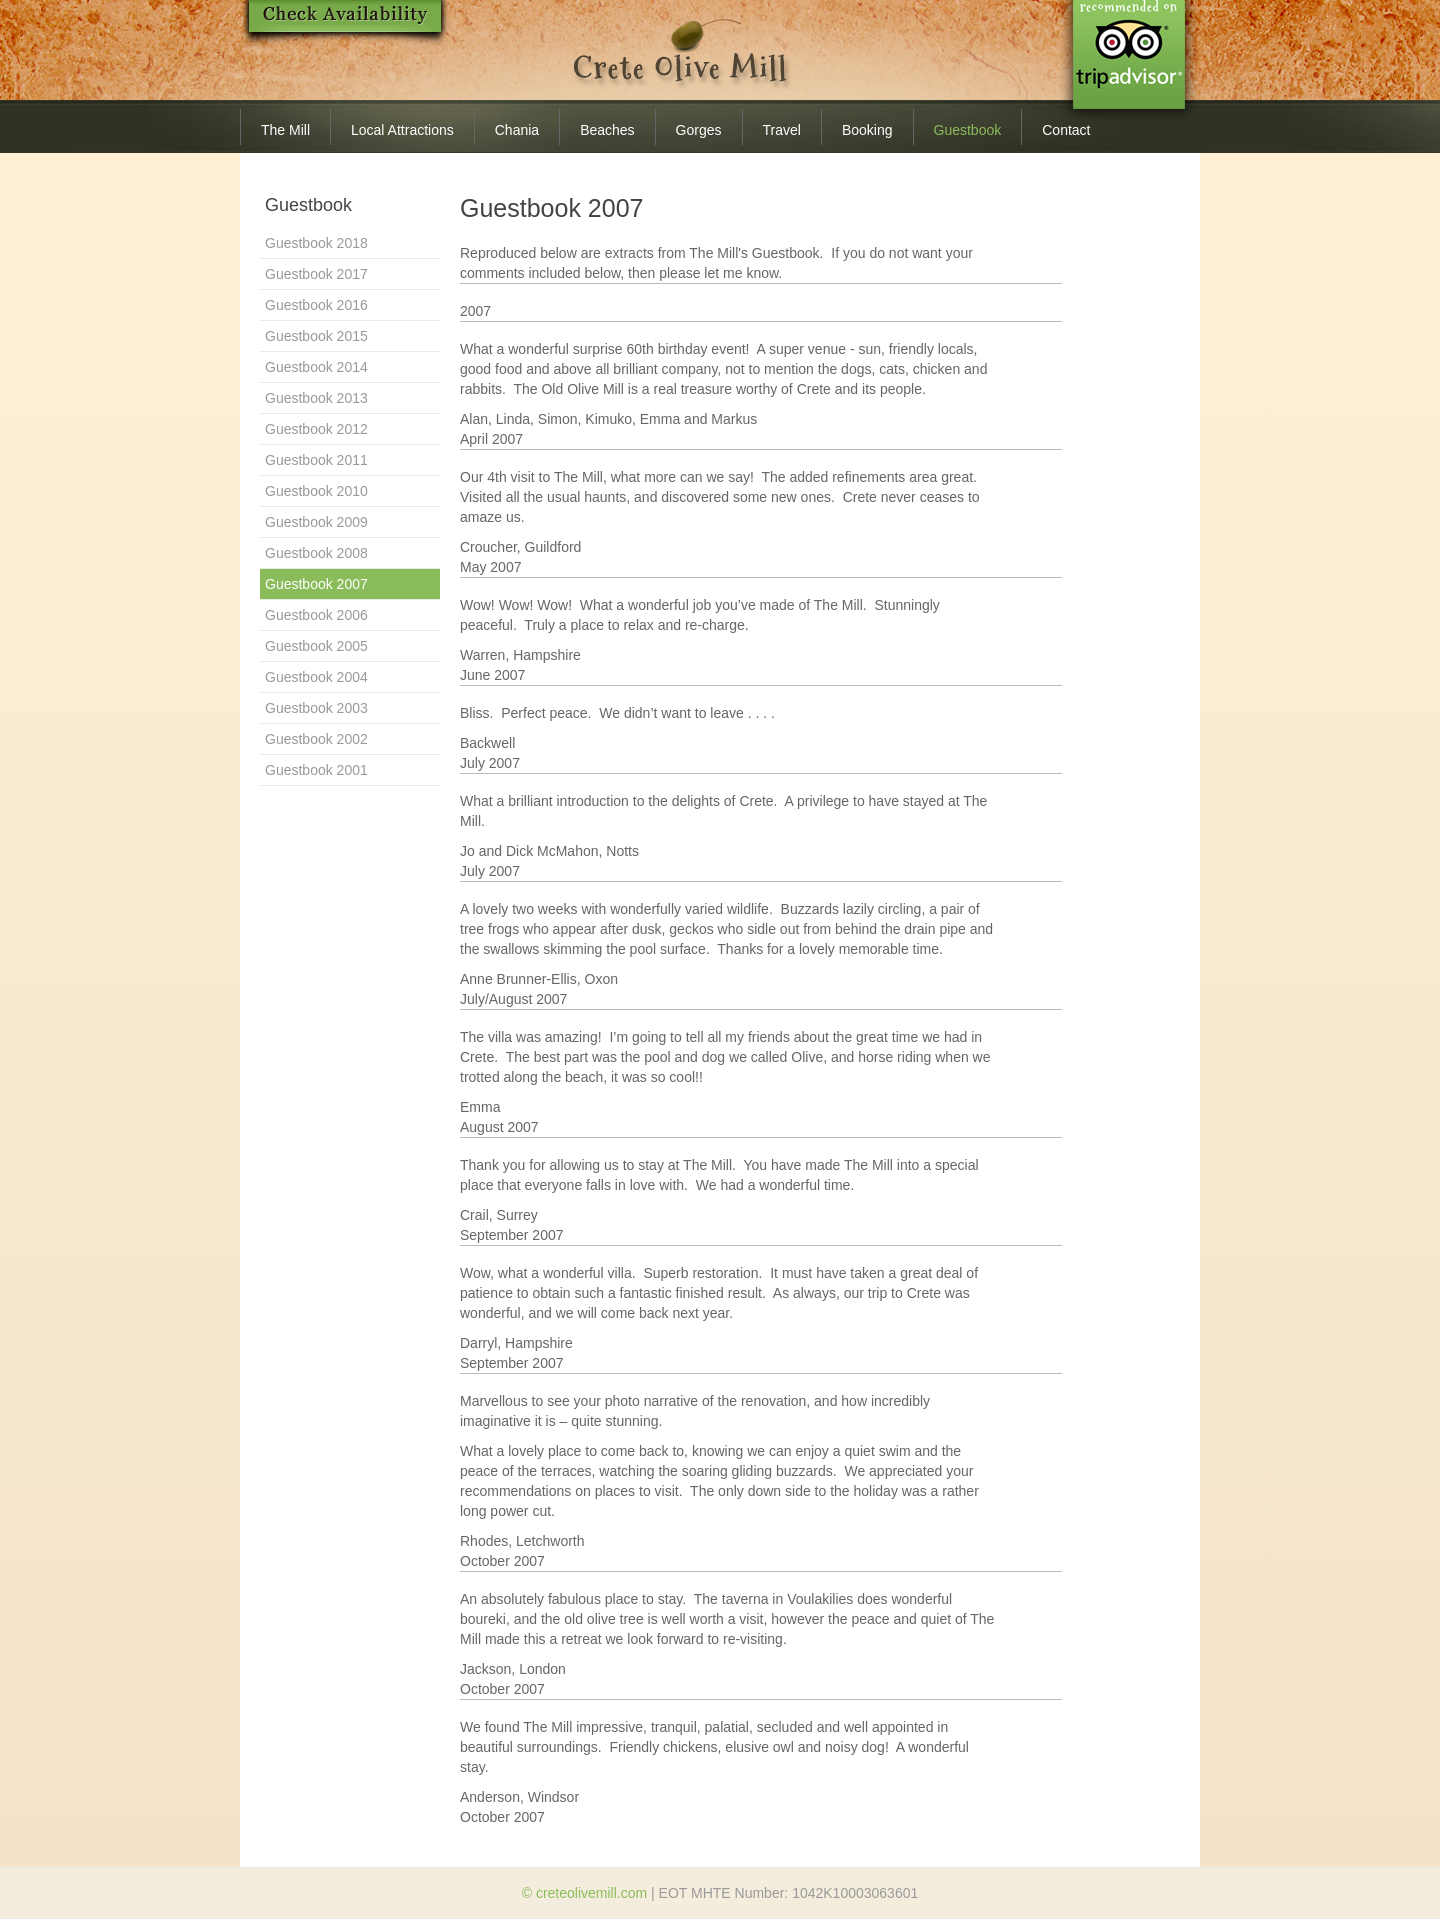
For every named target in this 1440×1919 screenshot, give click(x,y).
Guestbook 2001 (316, 770)
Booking (867, 130)
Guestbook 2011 (316, 460)
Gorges (699, 130)
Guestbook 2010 (316, 491)
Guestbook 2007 (316, 584)
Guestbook (968, 130)
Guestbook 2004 (316, 677)
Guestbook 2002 (316, 739)
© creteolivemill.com (584, 1893)
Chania (517, 130)
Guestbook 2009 (316, 522)
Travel (782, 130)
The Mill (285, 130)
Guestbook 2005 (316, 646)
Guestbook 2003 (316, 708)
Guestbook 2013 (316, 398)
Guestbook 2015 (316, 336)
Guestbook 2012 (316, 429)
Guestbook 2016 (316, 305)
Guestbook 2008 (316, 553)
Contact (1066, 130)
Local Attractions (402, 130)
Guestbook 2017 (316, 274)
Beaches (607, 130)
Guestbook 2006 (316, 615)
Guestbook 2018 (316, 243)
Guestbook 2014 (316, 367)
